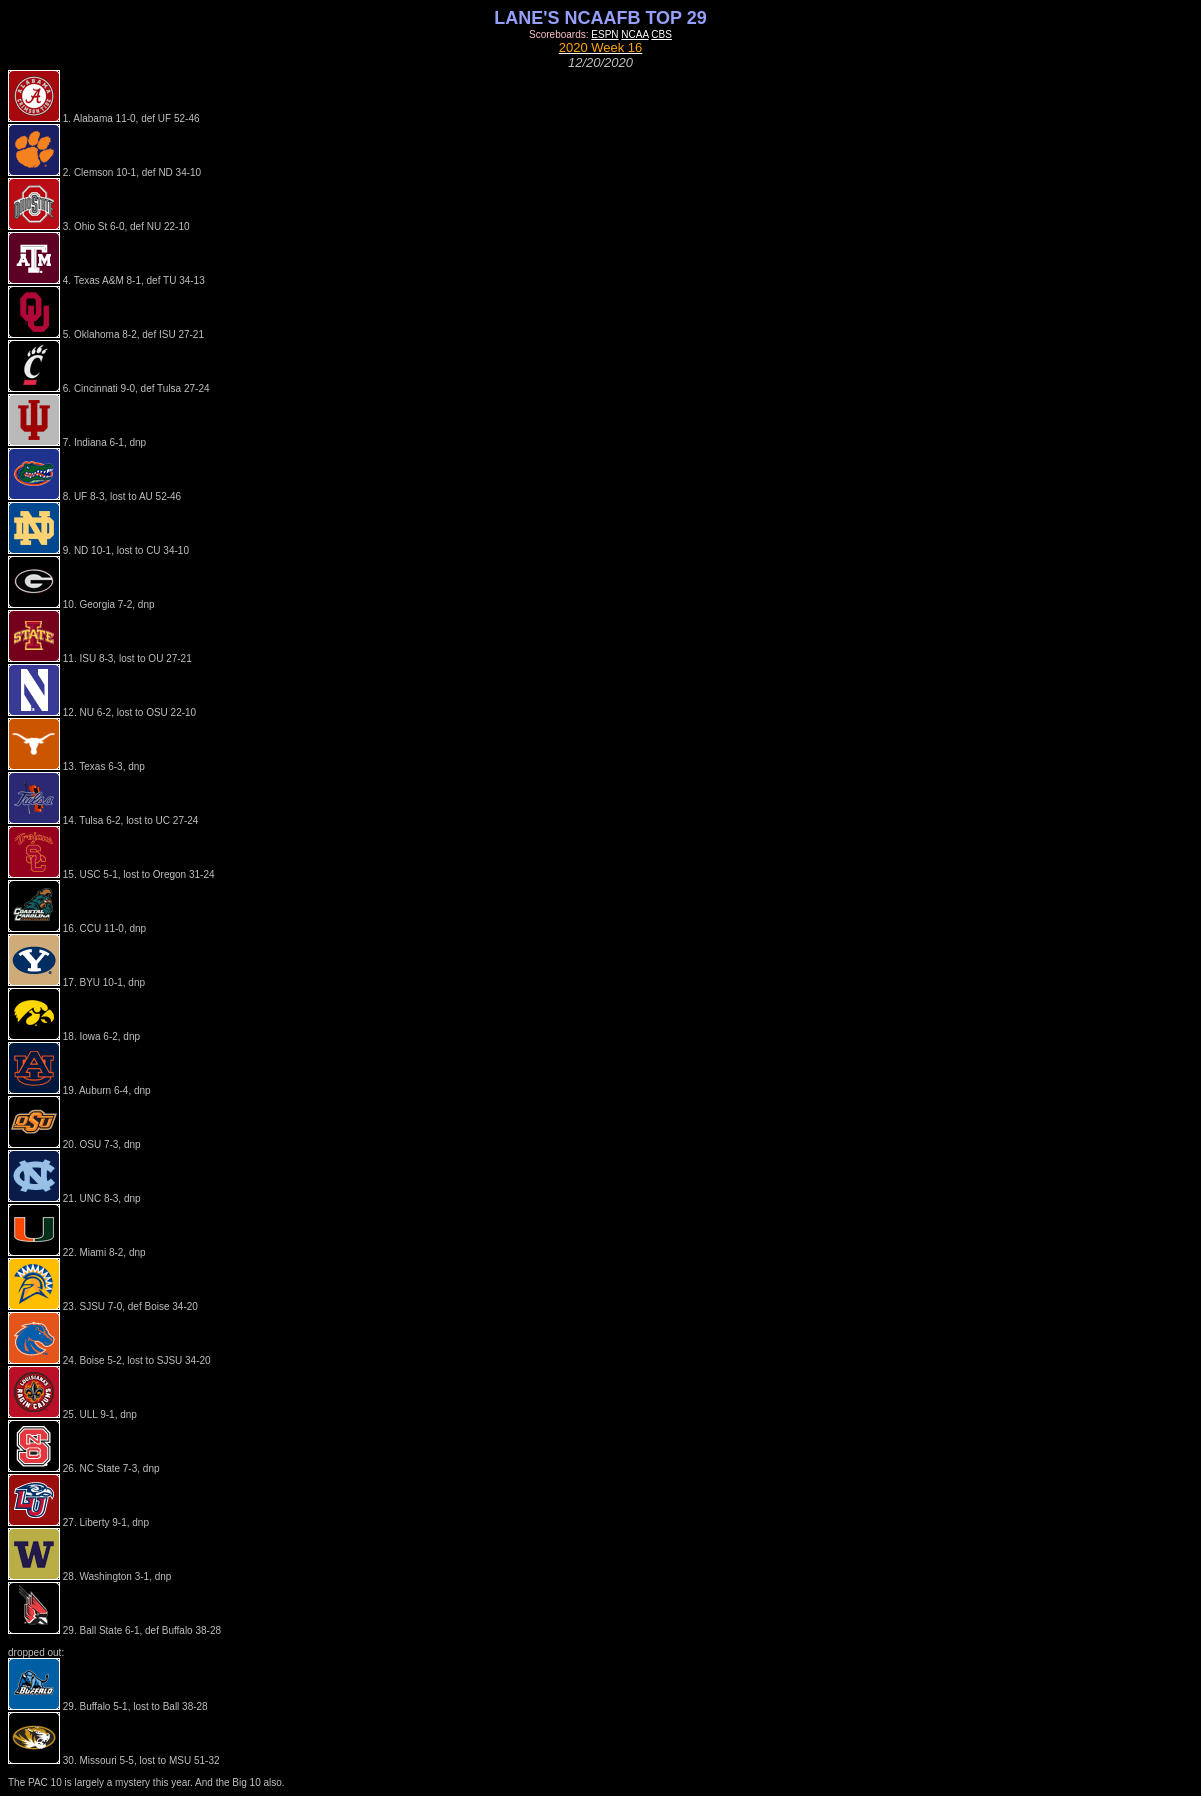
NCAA (634, 34)
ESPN (604, 34)
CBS (661, 34)
